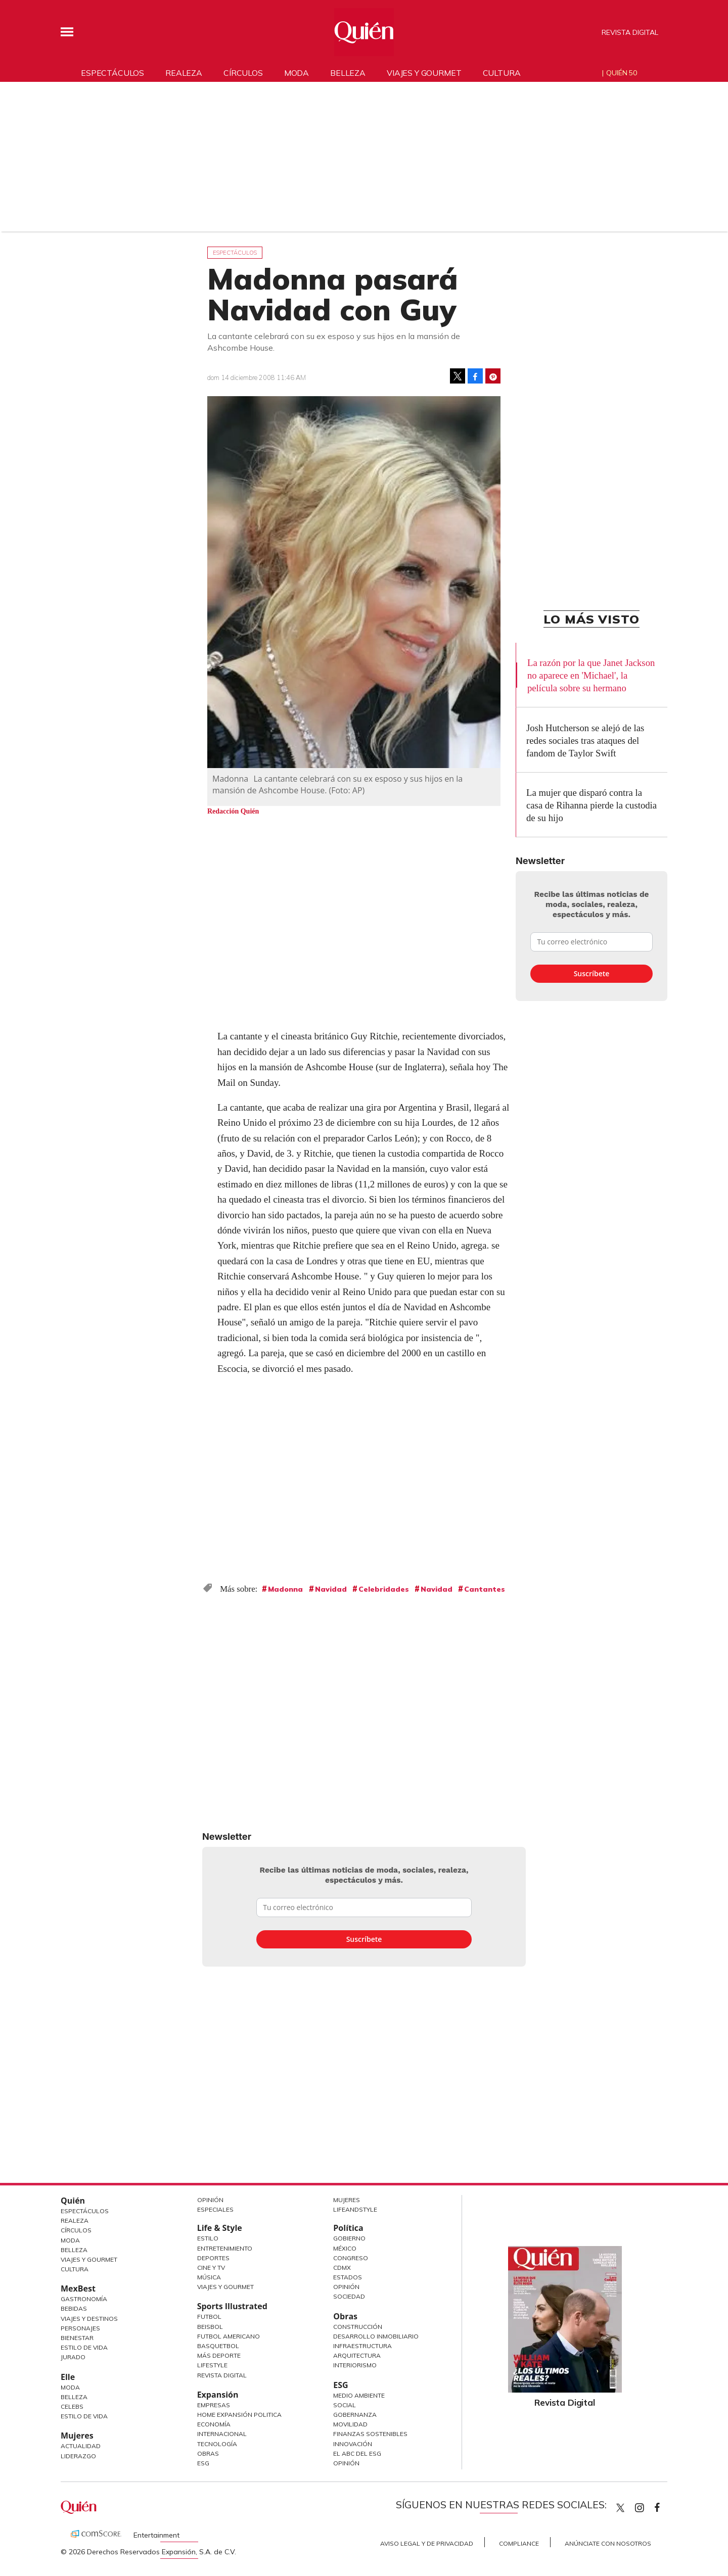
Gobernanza (355, 2414)
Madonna (285, 1589)
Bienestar (77, 2338)
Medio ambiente (359, 2395)
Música (209, 2277)
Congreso (350, 2258)
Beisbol (210, 2326)
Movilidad (350, 2424)
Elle (68, 2376)
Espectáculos (112, 73)
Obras (208, 2453)
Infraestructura (362, 2346)
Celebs (72, 2406)
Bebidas (74, 2308)
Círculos (243, 73)
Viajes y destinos (89, 2318)
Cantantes (484, 1589)
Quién (73, 2200)
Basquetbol (218, 2346)
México (344, 2248)
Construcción (357, 2326)
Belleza (348, 73)
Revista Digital (630, 32)
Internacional (222, 2434)
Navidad (331, 1589)
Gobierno (349, 2238)
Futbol (209, 2316)
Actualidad (81, 2446)
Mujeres (77, 2435)
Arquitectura (357, 2355)
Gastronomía (84, 2299)
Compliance (519, 2543)
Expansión (218, 2394)
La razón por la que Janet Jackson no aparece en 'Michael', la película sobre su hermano (591, 675)
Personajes (80, 2328)
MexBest (78, 2288)
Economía (214, 2424)
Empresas (213, 2405)
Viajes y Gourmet (89, 2259)
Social (344, 2405)
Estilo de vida (84, 2416)
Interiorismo (355, 2365)
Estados (347, 2277)
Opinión (210, 2200)
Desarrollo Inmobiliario (376, 2336)
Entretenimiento (224, 2248)
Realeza (183, 73)
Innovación (352, 2444)
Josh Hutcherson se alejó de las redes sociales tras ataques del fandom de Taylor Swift (585, 740)
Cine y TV (211, 2267)
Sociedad (349, 2296)
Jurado (73, 2357)
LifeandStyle (355, 2209)
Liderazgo (78, 2456)
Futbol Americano (228, 2336)
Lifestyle (212, 2365)
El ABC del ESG (357, 2453)
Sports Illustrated (232, 2306)
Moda (296, 73)
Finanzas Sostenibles (370, 2434)
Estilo (207, 2238)
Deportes (213, 2258)
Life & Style (219, 2227)
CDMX (342, 2267)
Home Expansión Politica (239, 2414)
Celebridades (383, 1589)
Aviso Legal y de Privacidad (426, 2543)
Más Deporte (219, 2355)
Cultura (502, 73)
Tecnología (217, 2444)
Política (348, 2227)
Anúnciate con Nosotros (608, 2543)
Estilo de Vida (84, 2347)
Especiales (215, 2209)
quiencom (648, 2505)
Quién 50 (621, 72)
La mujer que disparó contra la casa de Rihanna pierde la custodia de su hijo (591, 805)
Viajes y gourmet (424, 73)
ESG (203, 2463)
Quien (620, 2507)
